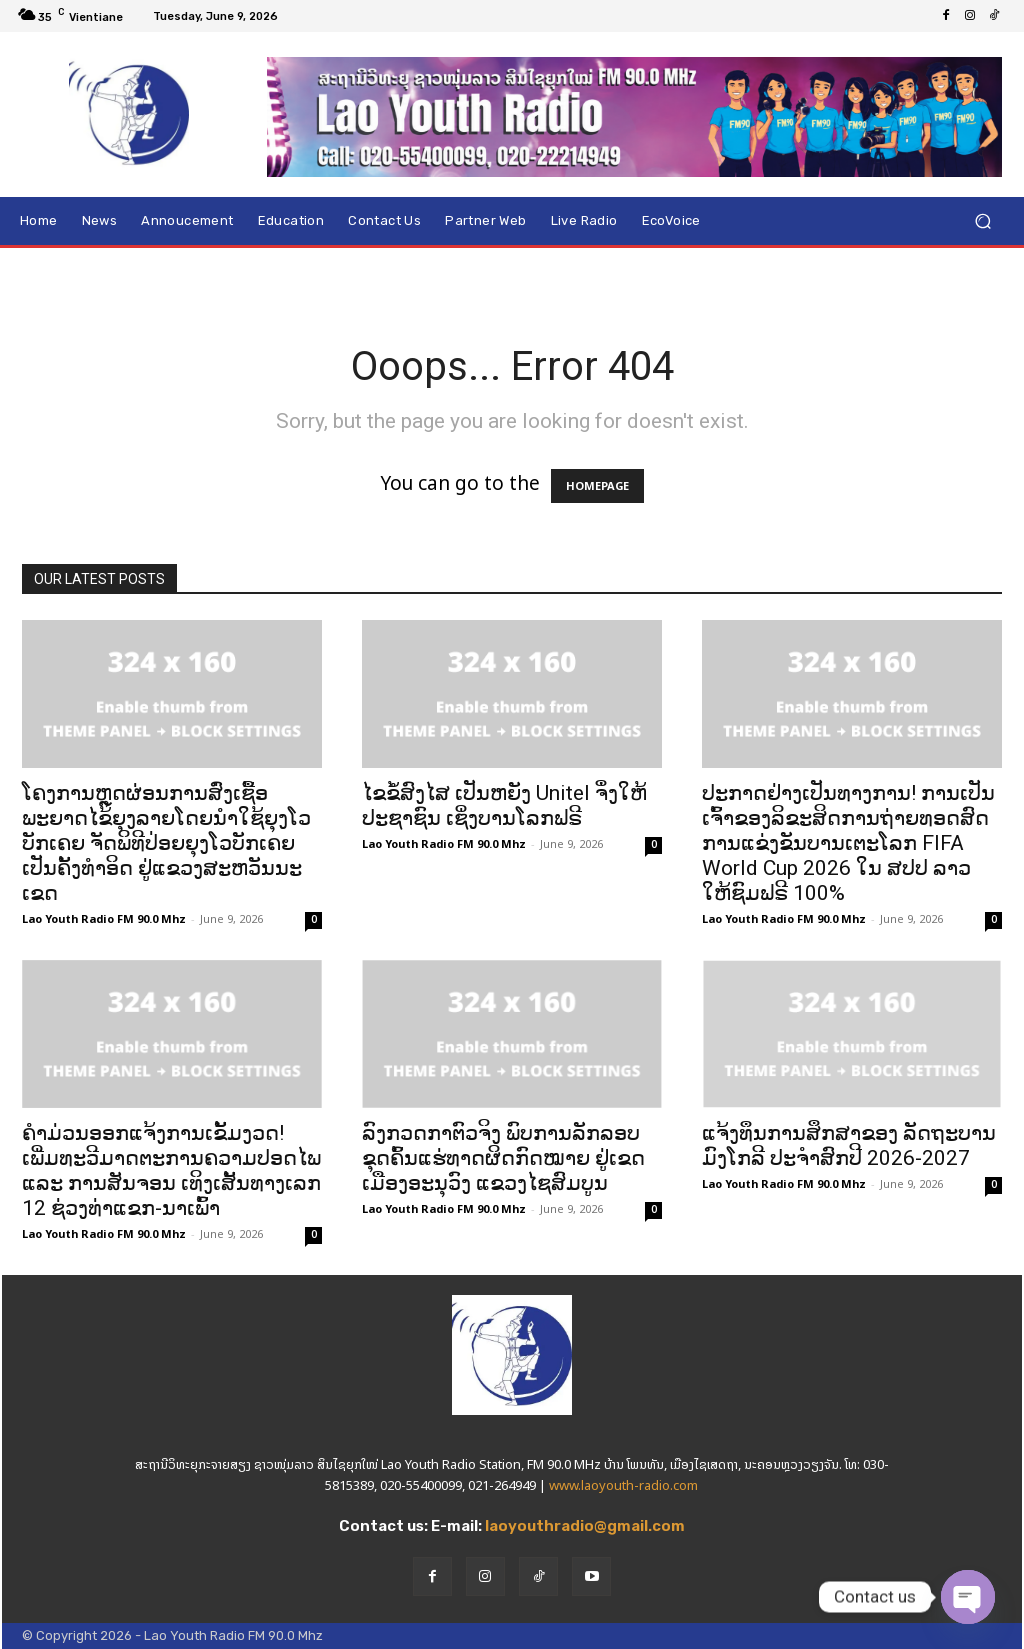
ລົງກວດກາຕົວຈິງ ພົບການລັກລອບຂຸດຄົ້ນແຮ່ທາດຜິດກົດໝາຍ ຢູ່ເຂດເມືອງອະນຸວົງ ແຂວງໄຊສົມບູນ (503, 1158)
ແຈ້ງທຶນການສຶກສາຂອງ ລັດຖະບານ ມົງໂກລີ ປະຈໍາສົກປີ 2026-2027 (849, 1145)
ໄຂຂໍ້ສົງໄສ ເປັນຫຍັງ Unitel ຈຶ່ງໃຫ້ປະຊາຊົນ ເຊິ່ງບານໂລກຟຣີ (504, 805)
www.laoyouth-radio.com (623, 1485)
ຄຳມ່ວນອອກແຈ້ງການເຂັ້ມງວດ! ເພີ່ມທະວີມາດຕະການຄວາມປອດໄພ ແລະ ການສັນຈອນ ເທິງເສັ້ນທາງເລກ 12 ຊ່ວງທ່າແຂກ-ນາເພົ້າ (171, 1170)
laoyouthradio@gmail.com (585, 1526)
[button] (982, 220)
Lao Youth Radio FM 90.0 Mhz (104, 919)
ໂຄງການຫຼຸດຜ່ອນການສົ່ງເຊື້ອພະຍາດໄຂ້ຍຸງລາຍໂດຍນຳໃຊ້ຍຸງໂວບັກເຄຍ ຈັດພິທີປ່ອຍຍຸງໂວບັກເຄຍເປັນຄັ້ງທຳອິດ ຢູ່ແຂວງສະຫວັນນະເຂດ (166, 843)
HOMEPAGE (597, 486)
